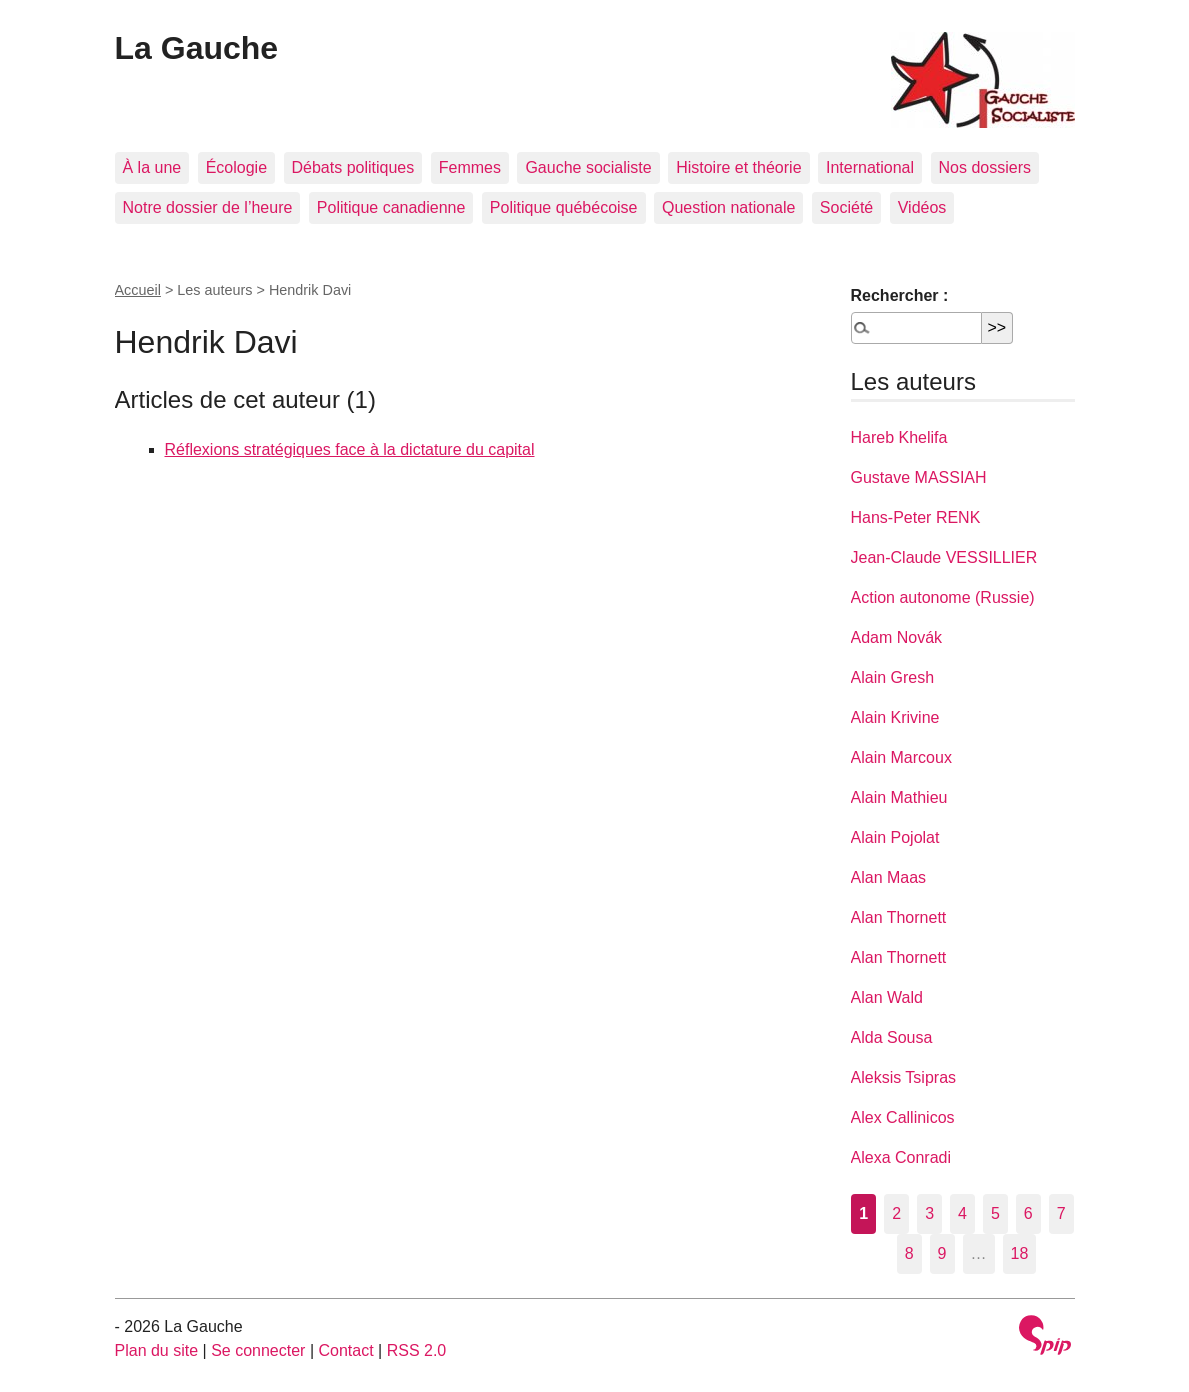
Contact (345, 1350)
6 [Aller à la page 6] (1028, 1213)
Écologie (236, 167)
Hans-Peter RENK (916, 517)
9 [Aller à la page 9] (942, 1253)
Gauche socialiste (588, 167)
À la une (152, 167)
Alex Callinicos (903, 1117)
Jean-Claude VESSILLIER (944, 557)
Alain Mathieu (899, 797)
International (870, 167)
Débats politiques (353, 167)
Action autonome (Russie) (943, 597)
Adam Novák (897, 637)
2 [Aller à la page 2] (896, 1213)
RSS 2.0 (417, 1350)
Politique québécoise (564, 207)
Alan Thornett (899, 917)
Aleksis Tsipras (904, 1077)
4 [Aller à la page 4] (962, 1213)
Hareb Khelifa (899, 437)
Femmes (470, 167)
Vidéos (922, 207)
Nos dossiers (985, 167)
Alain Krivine (895, 717)
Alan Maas (889, 877)
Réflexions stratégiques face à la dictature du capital (350, 449)
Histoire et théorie (738, 167)
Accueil (138, 290)
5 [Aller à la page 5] (995, 1213)
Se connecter (258, 1350)
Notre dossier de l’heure (208, 207)
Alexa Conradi (901, 1157)
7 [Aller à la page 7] (1061, 1213)
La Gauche (197, 48)
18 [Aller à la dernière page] (1020, 1253)
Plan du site (157, 1350)
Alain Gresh (893, 677)
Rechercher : (900, 295)
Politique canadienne (391, 207)
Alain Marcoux (901, 757)
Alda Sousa (892, 1037)
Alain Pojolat (895, 837)
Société (846, 207)
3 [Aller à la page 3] (929, 1213)
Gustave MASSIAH (919, 477)
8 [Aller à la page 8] (909, 1253)
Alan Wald (887, 997)
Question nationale (728, 207)
